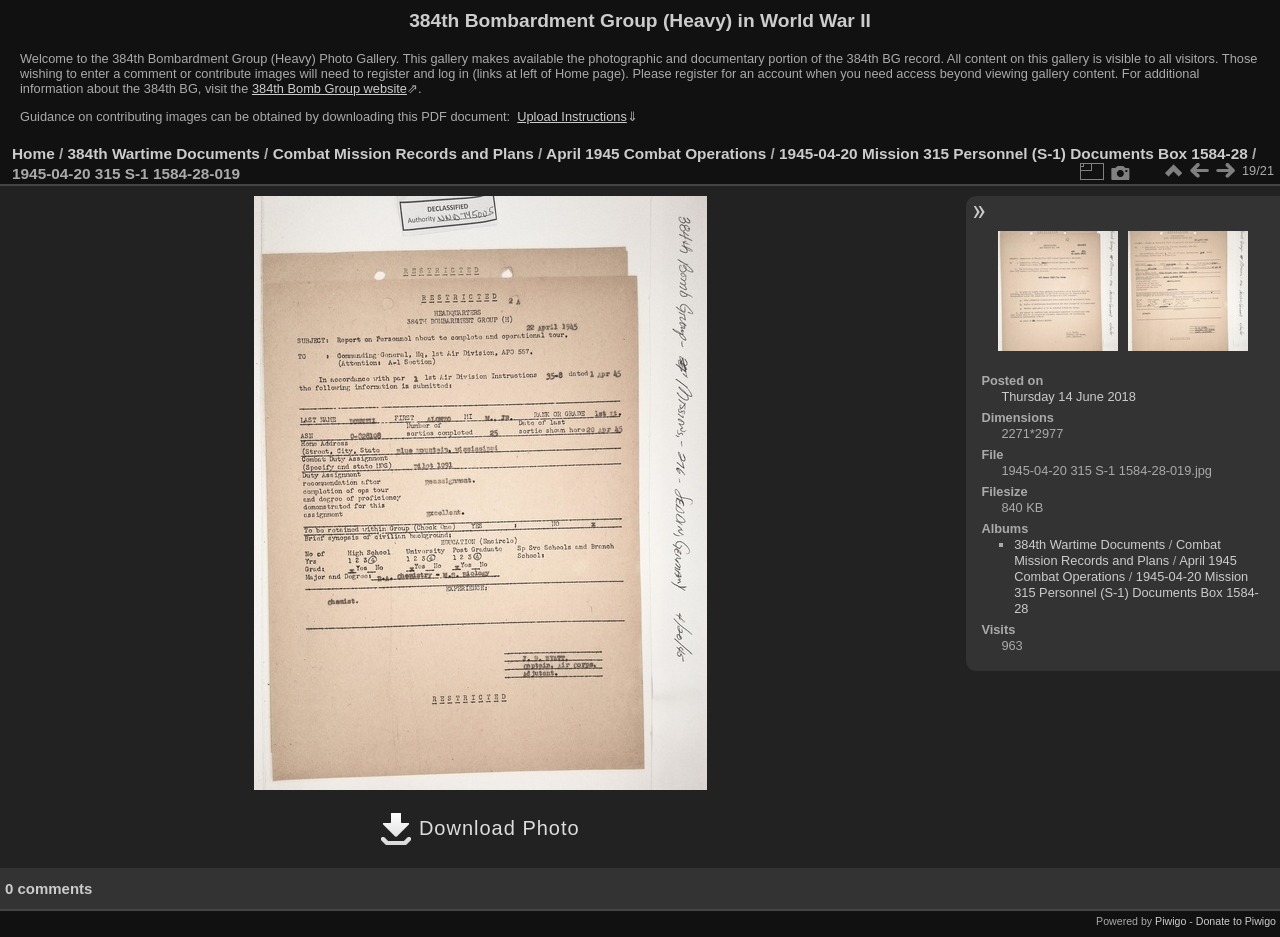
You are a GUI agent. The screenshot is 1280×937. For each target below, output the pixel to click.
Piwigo (1170, 921)
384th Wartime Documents (164, 153)
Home (33, 153)
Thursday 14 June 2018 (1068, 396)
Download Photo (479, 828)
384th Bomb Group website (329, 88)
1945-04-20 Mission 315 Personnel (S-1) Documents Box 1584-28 (1013, 153)
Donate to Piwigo (1236, 921)
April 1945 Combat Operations (656, 153)
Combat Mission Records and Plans (403, 153)
